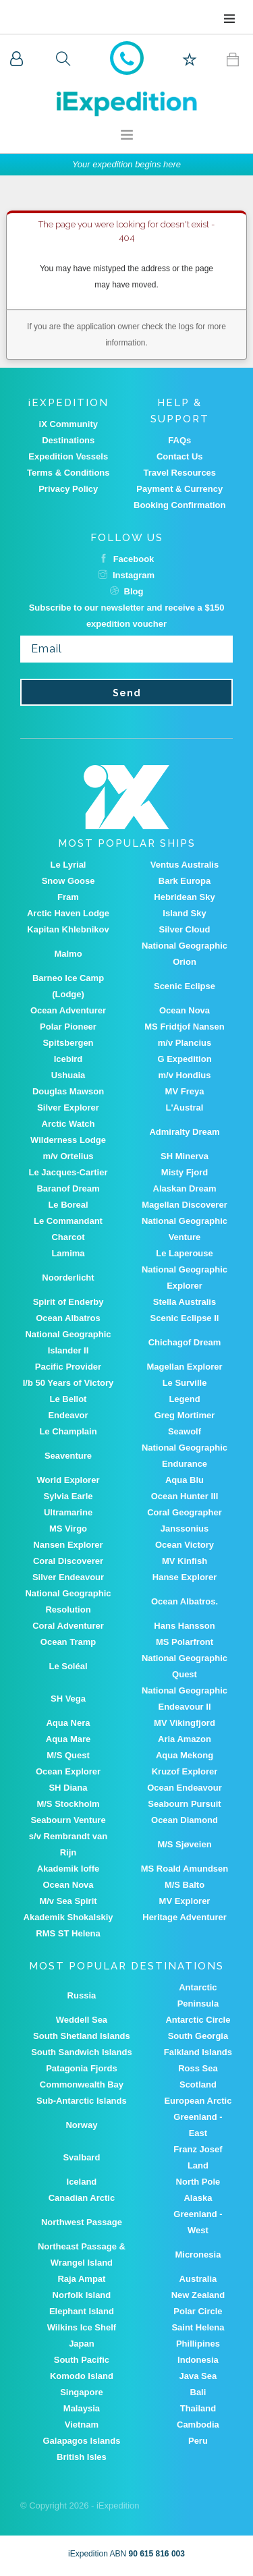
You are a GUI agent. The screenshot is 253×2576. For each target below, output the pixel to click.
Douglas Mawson (68, 1091)
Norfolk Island (82, 2295)
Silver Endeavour (68, 1577)
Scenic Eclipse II (184, 1318)
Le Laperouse (184, 1253)
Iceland (82, 2182)
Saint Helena (197, 2327)
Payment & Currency (179, 489)
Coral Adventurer (68, 1626)
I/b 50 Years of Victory (68, 1383)
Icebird (68, 1059)
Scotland (198, 2084)
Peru (198, 2441)
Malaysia (81, 2408)
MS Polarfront (184, 1642)
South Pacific (81, 2360)
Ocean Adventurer (68, 1010)
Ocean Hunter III (185, 1496)
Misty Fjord (184, 1172)
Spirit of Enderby (68, 1302)
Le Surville (185, 1383)
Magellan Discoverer (184, 1205)
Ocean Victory (184, 1545)
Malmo (68, 954)
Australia (198, 2279)
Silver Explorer (68, 1107)
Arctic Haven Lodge (68, 913)
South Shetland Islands (81, 2036)
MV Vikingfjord (184, 1723)
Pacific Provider (68, 1367)
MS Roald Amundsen (185, 1869)
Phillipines (198, 2344)
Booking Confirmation (180, 505)
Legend (184, 1399)
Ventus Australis (184, 865)
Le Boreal (68, 1205)
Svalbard (81, 2157)
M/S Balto (184, 1885)
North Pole (198, 2182)
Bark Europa (184, 881)
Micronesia (198, 2254)
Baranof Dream (67, 1188)
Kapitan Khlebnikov (68, 929)
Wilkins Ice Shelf (81, 2327)
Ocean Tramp (68, 1642)
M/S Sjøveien (184, 1844)
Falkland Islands (198, 2052)
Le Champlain (67, 1431)
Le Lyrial (68, 865)
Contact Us (180, 456)
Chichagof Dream (184, 1342)
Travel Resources (179, 473)
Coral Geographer (184, 1512)
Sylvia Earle (68, 1496)
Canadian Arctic (82, 2198)
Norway (81, 2125)
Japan (81, 2344)
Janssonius (185, 1528)
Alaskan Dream (185, 1188)
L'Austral (185, 1107)
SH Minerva (184, 1156)
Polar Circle (197, 2311)
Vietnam (82, 2424)
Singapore (81, 2392)
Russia (81, 1995)
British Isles (82, 2457)
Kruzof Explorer (185, 1771)
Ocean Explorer (68, 1771)
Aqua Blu (184, 1480)
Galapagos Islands (81, 2441)
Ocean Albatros (68, 1318)
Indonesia (198, 2360)
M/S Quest (68, 1755)
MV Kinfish (184, 1561)
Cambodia (198, 2424)
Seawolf (184, 1431)
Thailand (198, 2408)
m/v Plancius (184, 1043)
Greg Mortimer (184, 1415)
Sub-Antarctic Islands (81, 2101)
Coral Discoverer (68, 1561)
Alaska (198, 2198)
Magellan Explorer (185, 1367)
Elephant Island (81, 2311)
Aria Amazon (184, 1739)
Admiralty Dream (184, 1132)
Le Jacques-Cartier (67, 1172)
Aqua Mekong (184, 1755)
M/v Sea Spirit (67, 1901)
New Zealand (198, 2295)
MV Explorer (184, 1901)
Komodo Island (81, 2376)
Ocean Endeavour (184, 1788)
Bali (198, 2392)
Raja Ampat (81, 2279)
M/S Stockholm (67, 1804)
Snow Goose (68, 881)
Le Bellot (68, 1399)
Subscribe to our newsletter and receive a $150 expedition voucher (127, 616)
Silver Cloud (184, 929)
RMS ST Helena (68, 1933)
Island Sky (184, 913)
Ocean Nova (184, 1010)
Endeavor (68, 1415)
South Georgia (198, 2036)
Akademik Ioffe (68, 1869)
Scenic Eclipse (184, 986)
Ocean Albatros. (184, 1601)
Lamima (67, 1253)
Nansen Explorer (68, 1545)
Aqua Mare (68, 1739)
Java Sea (198, 2376)
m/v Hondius (184, 1075)
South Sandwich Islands (81, 2052)
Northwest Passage (81, 2222)
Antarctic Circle (197, 2020)
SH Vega (68, 1698)
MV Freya (184, 1091)
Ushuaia (68, 1075)
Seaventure (68, 1456)
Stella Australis (184, 1302)
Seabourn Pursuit (184, 1804)
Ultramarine (68, 1512)
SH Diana (68, 1788)
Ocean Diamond (184, 1820)
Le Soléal (68, 1666)
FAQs (179, 440)
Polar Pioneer (68, 1026)
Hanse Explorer (184, 1577)
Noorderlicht (68, 1277)
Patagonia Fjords (81, 2068)
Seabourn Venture (67, 1820)
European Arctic (197, 2101)
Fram (68, 897)
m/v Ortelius (68, 1156)
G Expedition (184, 1059)
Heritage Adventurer (184, 1917)
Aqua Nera (68, 1723)
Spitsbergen (68, 1043)
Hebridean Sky (184, 897)
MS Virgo (68, 1528)
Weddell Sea (81, 2020)
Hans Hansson (184, 1626)
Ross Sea (198, 2068)
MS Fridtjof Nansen (184, 1026)
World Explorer (68, 1480)
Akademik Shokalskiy (68, 1917)
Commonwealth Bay (81, 2084)
